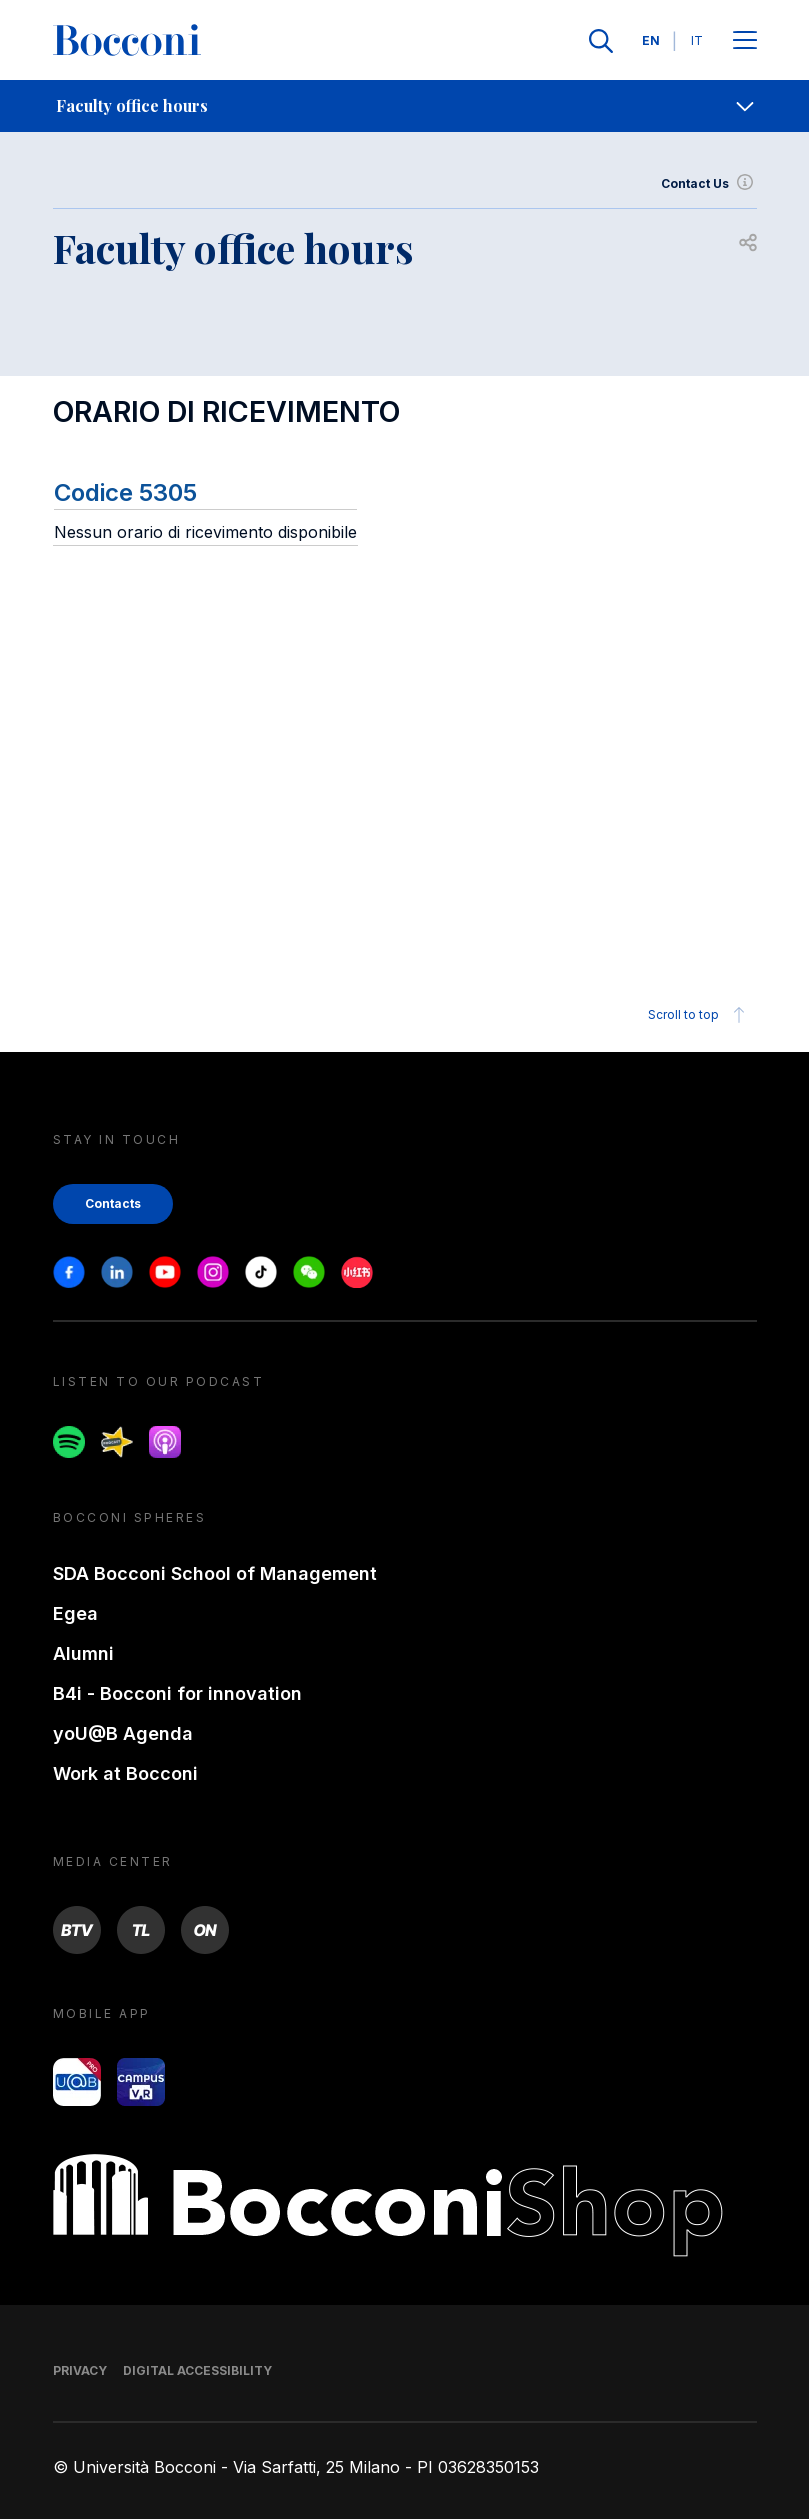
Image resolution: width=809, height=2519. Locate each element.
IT (697, 40)
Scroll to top (699, 1015)
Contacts (113, 1203)
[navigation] (404, 106)
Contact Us (709, 184)
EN (651, 40)
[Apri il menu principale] (745, 41)
